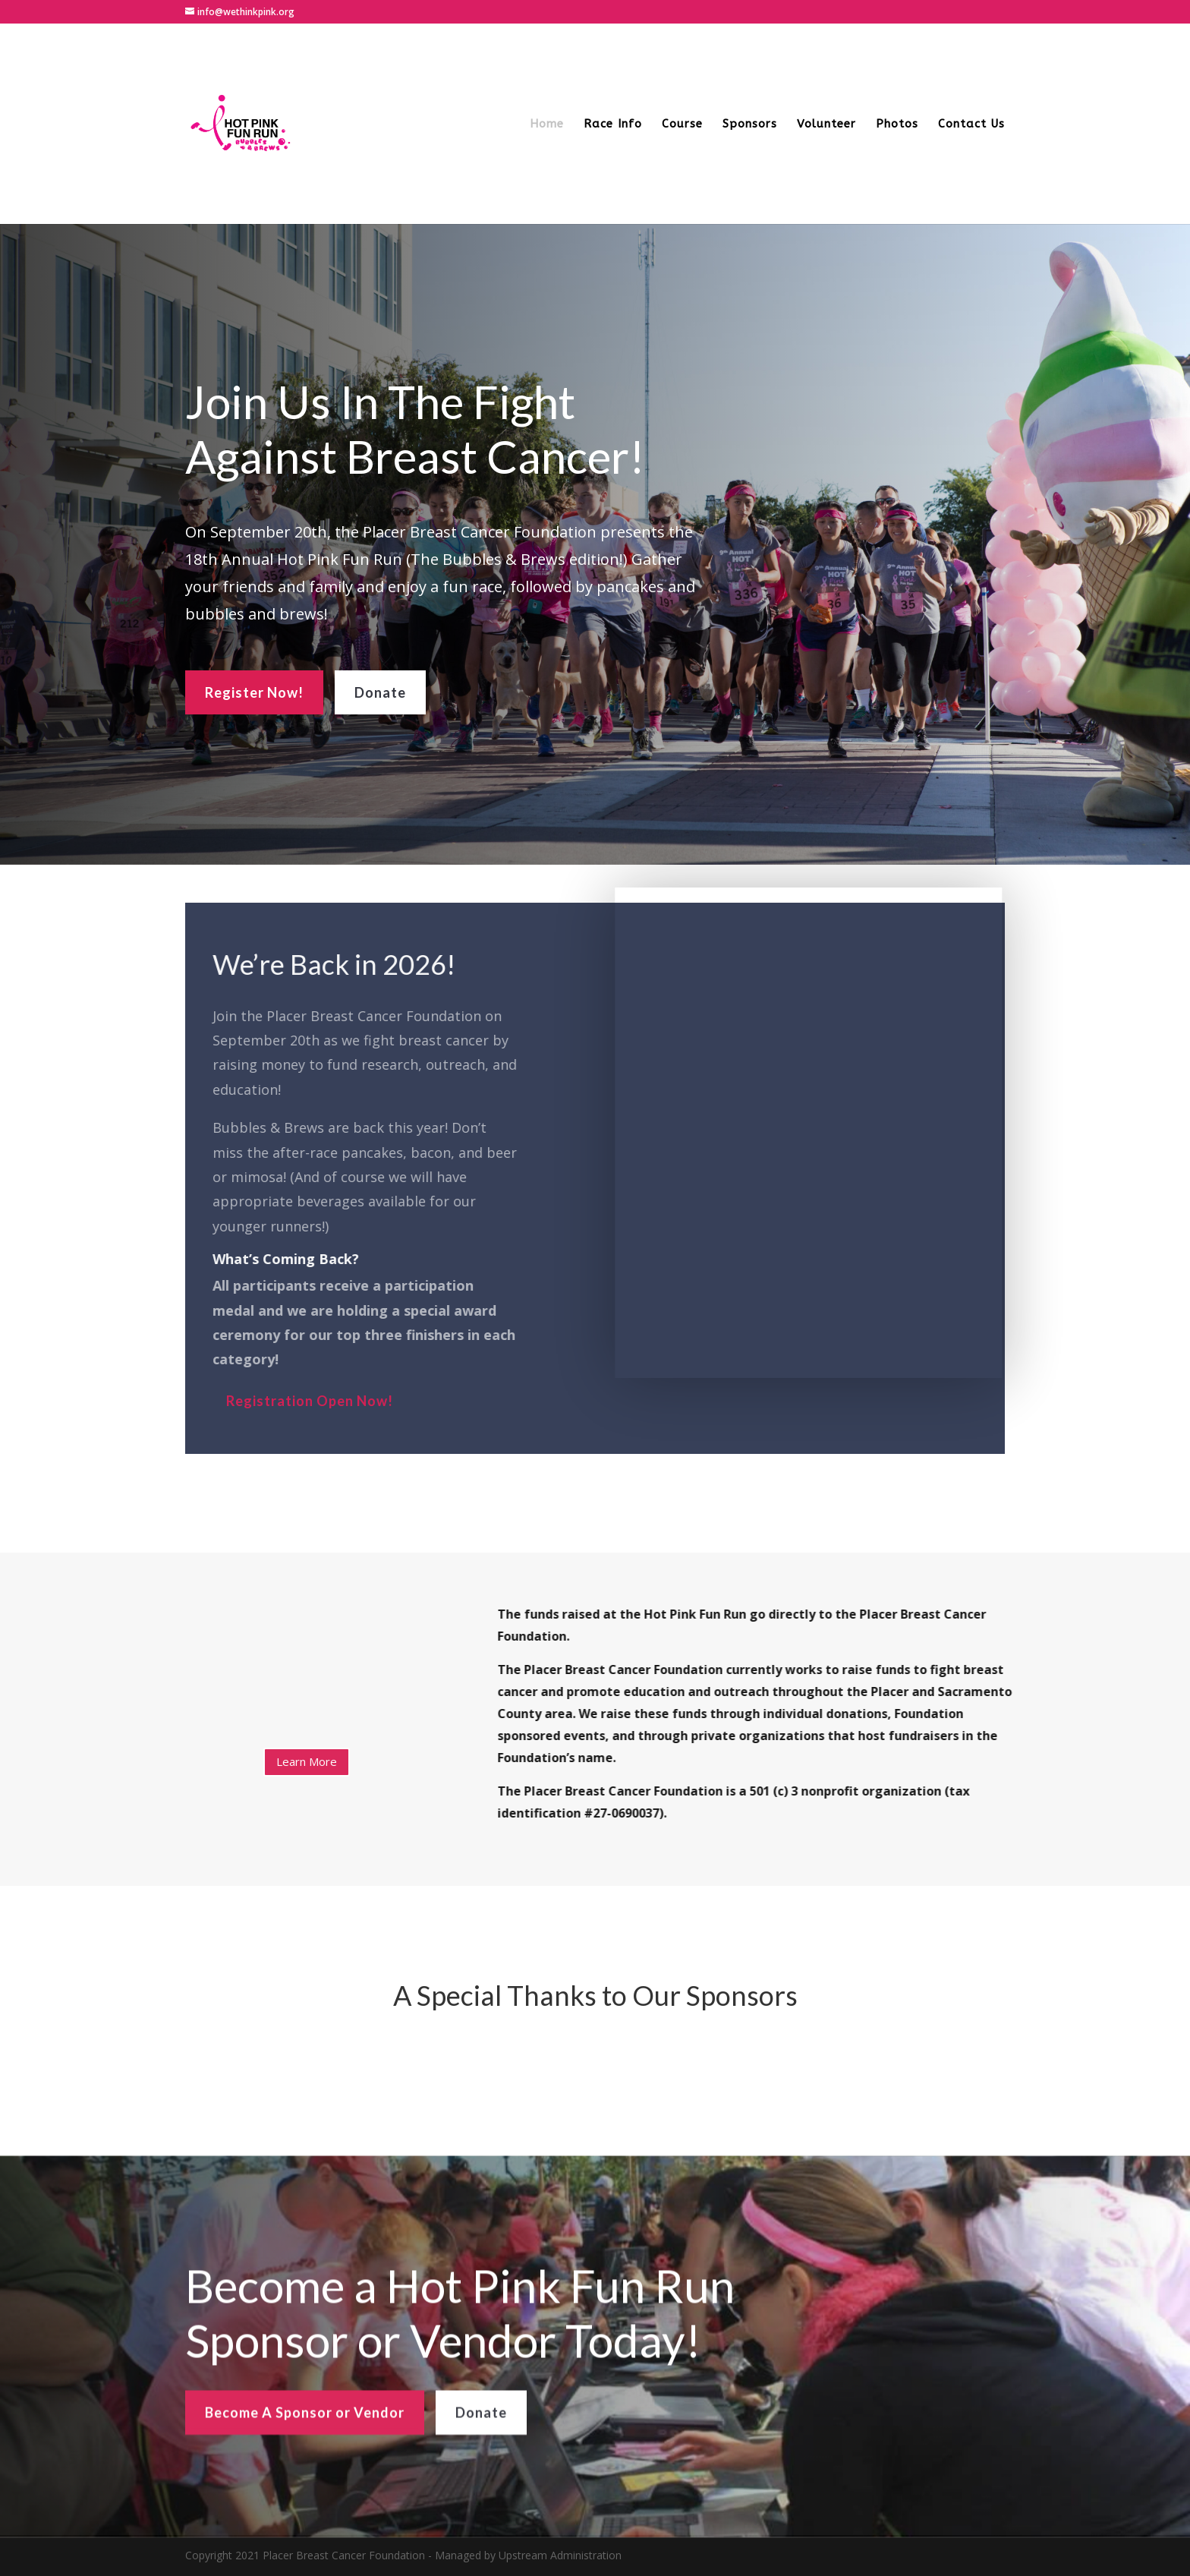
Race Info (613, 124)
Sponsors (749, 124)
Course (682, 124)
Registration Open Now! (303, 1400)
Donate (380, 686)
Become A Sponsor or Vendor (305, 2455)
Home (547, 124)
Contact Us (971, 124)
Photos (897, 124)
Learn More (306, 1761)
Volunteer (826, 124)
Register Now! (254, 686)
